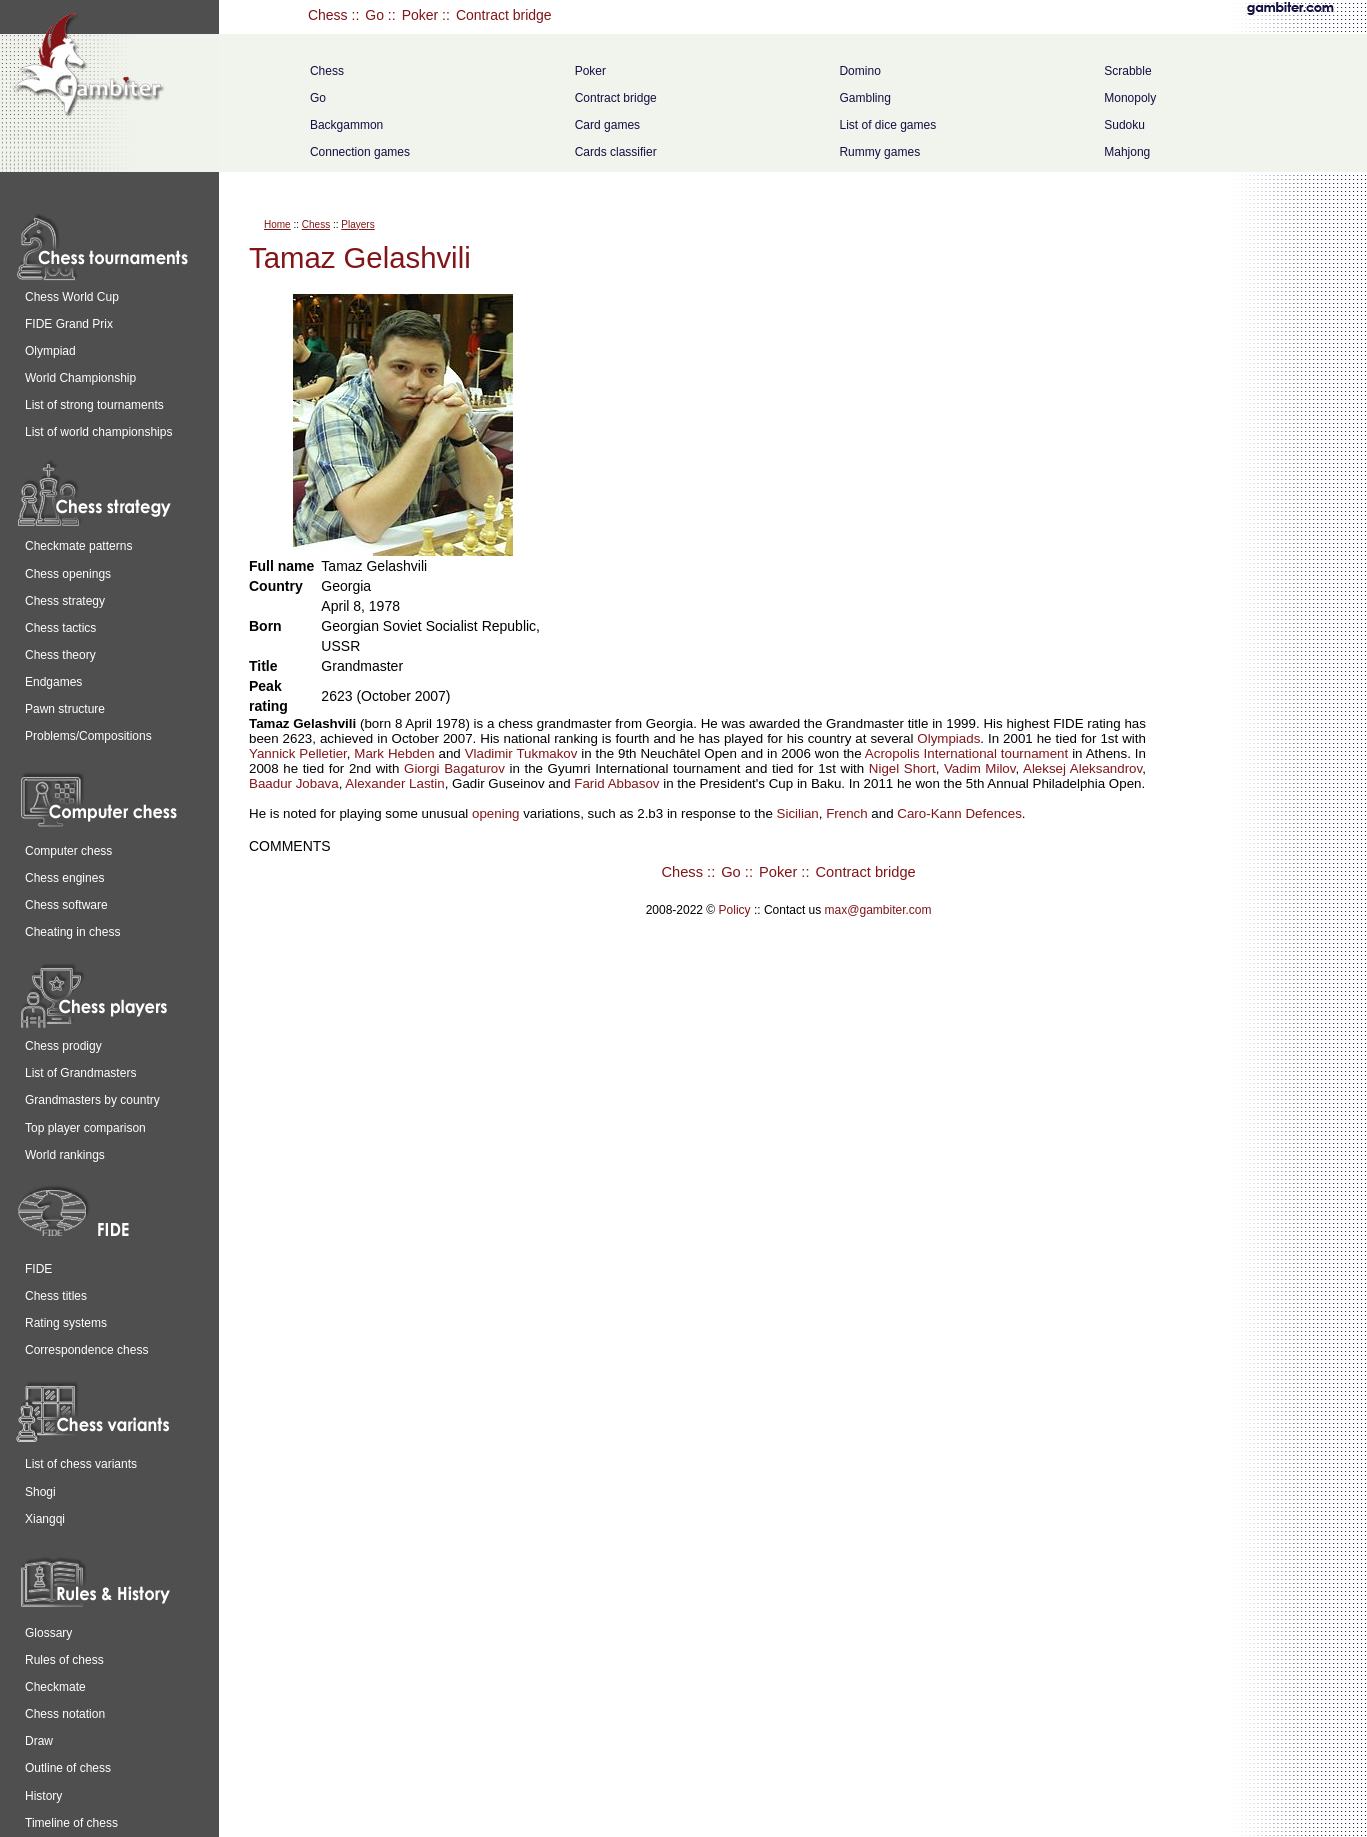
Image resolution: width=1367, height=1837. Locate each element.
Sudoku (1124, 125)
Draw (39, 1741)
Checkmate (55, 1687)
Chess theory (60, 655)
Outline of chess (68, 1768)
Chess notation (65, 1714)
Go (374, 15)
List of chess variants (81, 1464)
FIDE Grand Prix (69, 324)
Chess (328, 15)
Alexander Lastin (394, 783)
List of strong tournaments (94, 405)
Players (357, 224)
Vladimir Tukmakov (521, 753)
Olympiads (948, 738)
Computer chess (68, 851)
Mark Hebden (394, 753)
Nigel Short (902, 768)
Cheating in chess (72, 932)
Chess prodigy (63, 1046)
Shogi (40, 1492)
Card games (607, 125)
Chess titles (56, 1296)
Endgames (53, 682)
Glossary (48, 1633)
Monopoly (1130, 98)
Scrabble (1127, 71)
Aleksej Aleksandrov (1082, 768)
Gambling (864, 98)
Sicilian (798, 813)
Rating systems (66, 1323)
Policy (735, 910)
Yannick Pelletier (298, 753)
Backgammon (346, 125)
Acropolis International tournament (966, 753)
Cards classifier (616, 152)
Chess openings (68, 574)
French (846, 813)
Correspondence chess (86, 1350)
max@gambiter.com (878, 910)
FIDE (38, 1269)
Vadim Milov (980, 768)
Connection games (360, 152)
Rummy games (879, 152)
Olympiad (50, 351)
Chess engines (64, 878)
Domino (859, 71)
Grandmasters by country (92, 1100)
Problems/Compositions (88, 736)
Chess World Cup (72, 297)
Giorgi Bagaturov (454, 768)
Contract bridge (504, 15)
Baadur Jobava (294, 783)
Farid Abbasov (616, 783)
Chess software (66, 905)
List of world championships (98, 432)
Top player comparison (85, 1128)
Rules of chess (64, 1660)
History (43, 1796)
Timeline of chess (71, 1823)
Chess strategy (65, 601)
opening (495, 813)
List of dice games (887, 125)
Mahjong (1127, 152)
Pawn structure (65, 709)
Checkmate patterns (78, 546)
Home (277, 224)
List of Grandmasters (80, 1073)
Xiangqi (45, 1519)
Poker (420, 15)
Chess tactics (60, 628)
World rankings (65, 1155)
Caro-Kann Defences (959, 813)
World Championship (80, 378)
